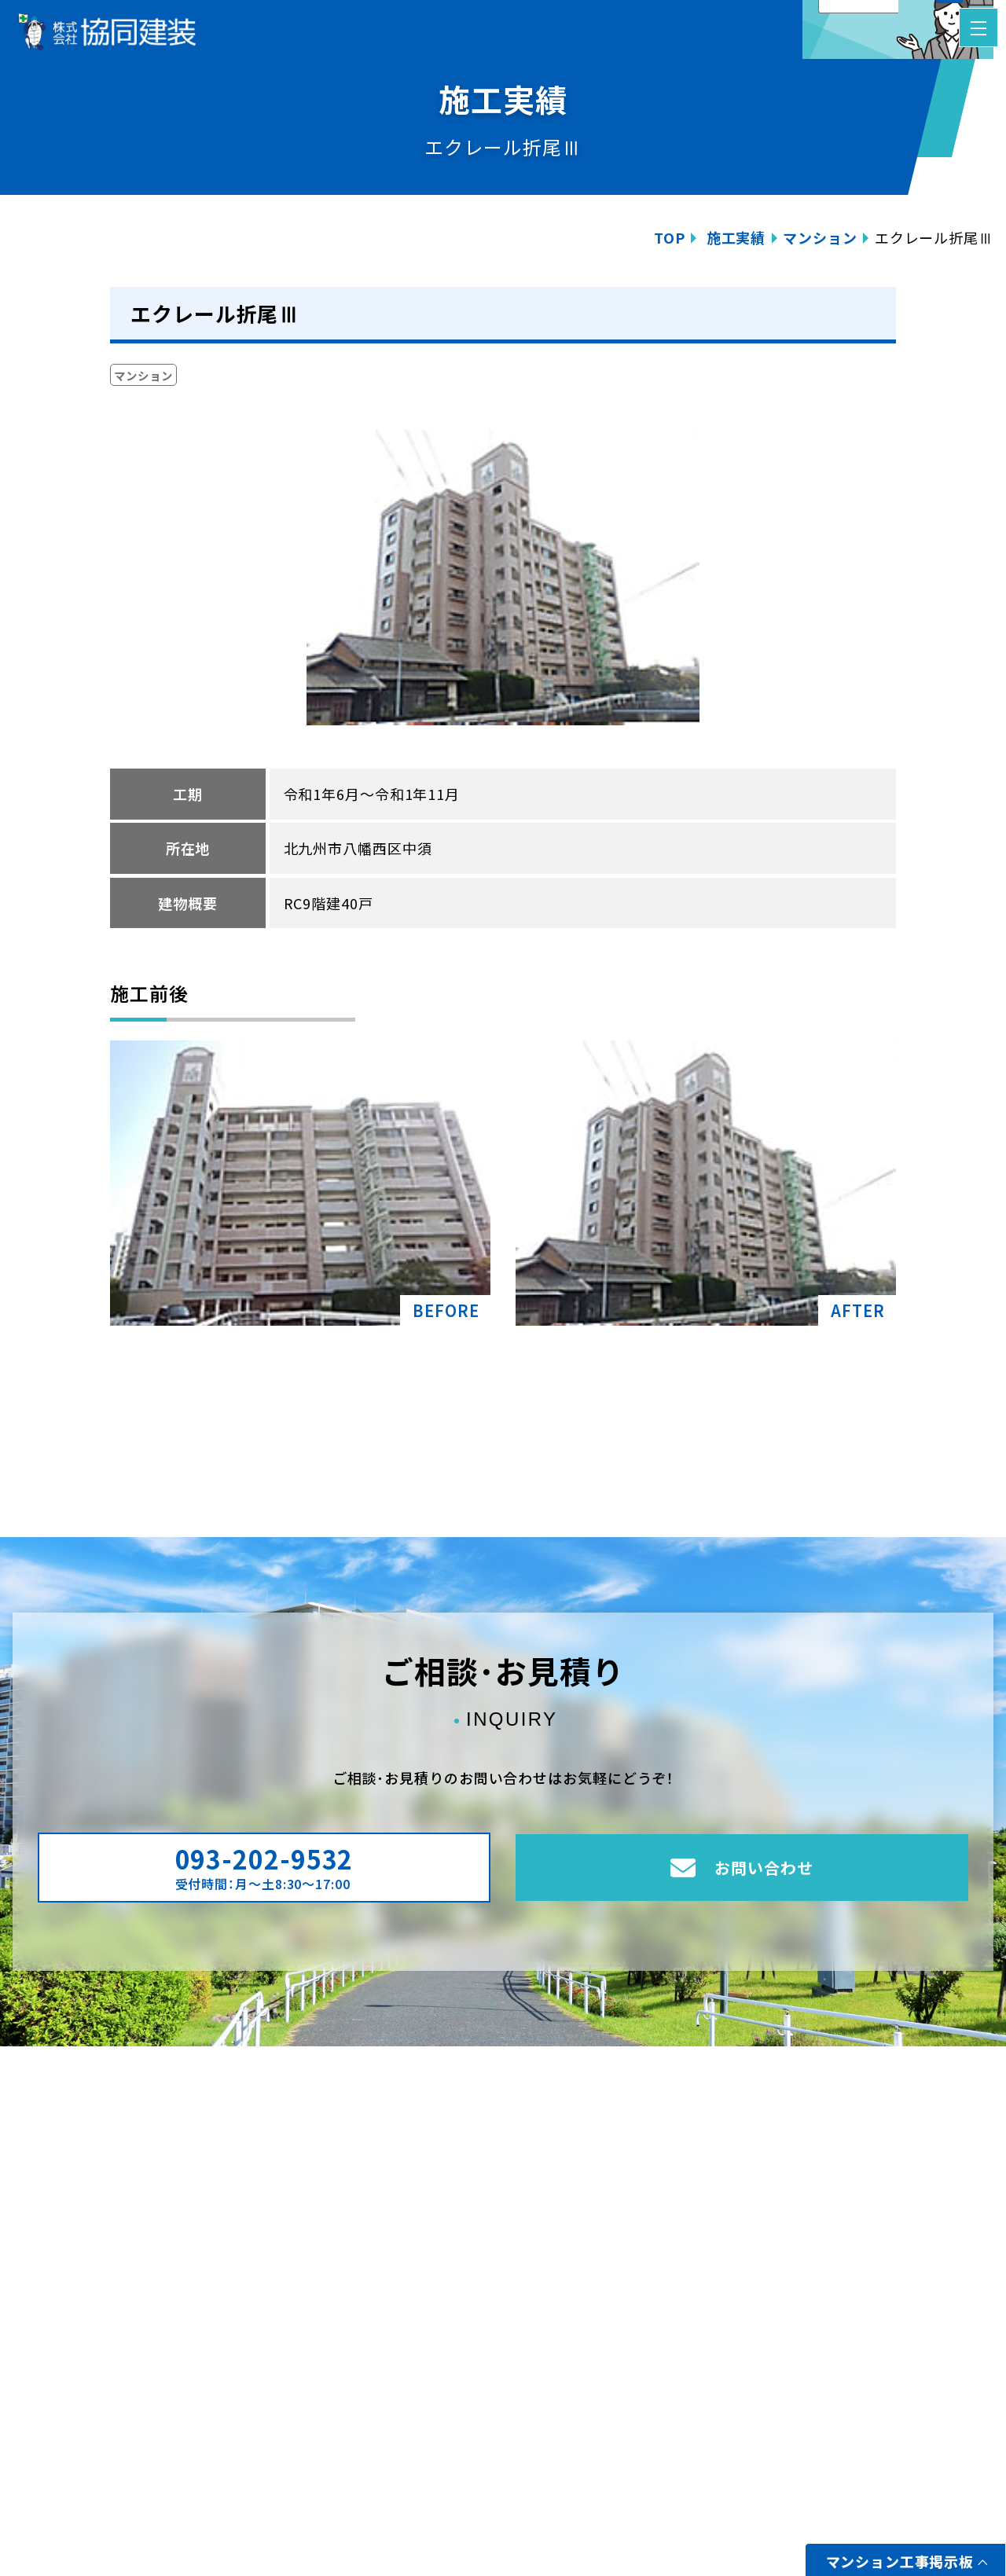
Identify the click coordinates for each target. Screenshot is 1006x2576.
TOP (669, 237)
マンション (820, 237)
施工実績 (736, 237)
